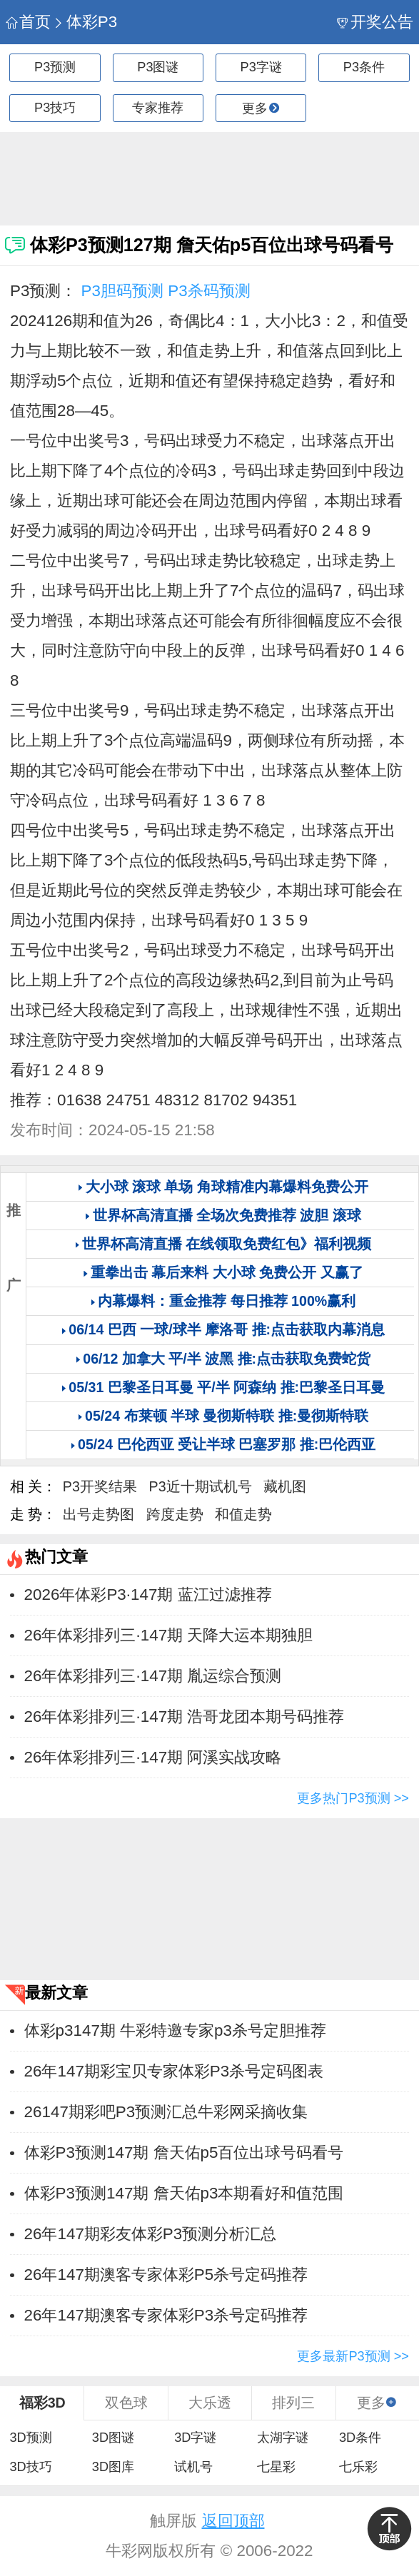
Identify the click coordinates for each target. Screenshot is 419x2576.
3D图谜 (113, 2437)
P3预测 (55, 67)
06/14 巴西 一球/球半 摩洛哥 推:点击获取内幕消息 (227, 1329)
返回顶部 (233, 2521)
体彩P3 (85, 22)
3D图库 (113, 2467)
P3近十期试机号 (200, 1486)
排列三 (293, 2402)
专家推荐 (157, 108)
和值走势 (243, 1514)
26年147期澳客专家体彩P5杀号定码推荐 (166, 2274)
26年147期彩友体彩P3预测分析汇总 (150, 2234)
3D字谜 (195, 2437)
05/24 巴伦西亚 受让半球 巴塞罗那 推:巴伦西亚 (226, 1444)
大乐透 (209, 2402)
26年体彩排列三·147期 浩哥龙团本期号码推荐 (184, 1716)
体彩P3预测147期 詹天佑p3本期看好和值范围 (184, 2193)
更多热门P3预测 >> (353, 1798)
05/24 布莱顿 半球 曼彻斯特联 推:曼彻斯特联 (226, 1416)
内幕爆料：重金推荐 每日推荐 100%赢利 (226, 1301)
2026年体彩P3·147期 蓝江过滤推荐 (148, 1594)
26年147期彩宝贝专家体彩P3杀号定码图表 (174, 2071)
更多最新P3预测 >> (353, 2356)
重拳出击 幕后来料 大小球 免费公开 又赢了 (227, 1272)
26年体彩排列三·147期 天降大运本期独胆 (168, 1635)
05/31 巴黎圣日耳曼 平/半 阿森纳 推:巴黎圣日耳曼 (227, 1387)
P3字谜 (261, 67)
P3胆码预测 (122, 291)
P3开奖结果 (100, 1486)
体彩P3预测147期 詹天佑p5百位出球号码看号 (184, 2152)
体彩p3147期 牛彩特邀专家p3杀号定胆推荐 (175, 2030)
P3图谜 (157, 67)
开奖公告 (375, 22)
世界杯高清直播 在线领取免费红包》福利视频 (226, 1244)
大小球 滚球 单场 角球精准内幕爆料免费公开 (227, 1187)
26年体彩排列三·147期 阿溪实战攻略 (153, 1757)
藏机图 (284, 1486)
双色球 (126, 2402)
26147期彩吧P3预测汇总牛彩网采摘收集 (166, 2112)
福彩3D (42, 2402)
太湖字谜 (282, 2437)
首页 (28, 22)
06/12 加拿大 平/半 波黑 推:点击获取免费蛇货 (226, 1358)
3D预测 (30, 2437)
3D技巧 (30, 2467)
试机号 (193, 2467)
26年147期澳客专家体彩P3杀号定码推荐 (166, 2315)
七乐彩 (358, 2467)
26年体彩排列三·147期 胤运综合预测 (153, 1676)
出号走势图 (98, 1514)
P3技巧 (55, 108)
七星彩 (276, 2467)
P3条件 (364, 67)
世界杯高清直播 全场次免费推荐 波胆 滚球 (227, 1215)
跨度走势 (174, 1514)
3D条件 (360, 2437)
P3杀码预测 (209, 291)
